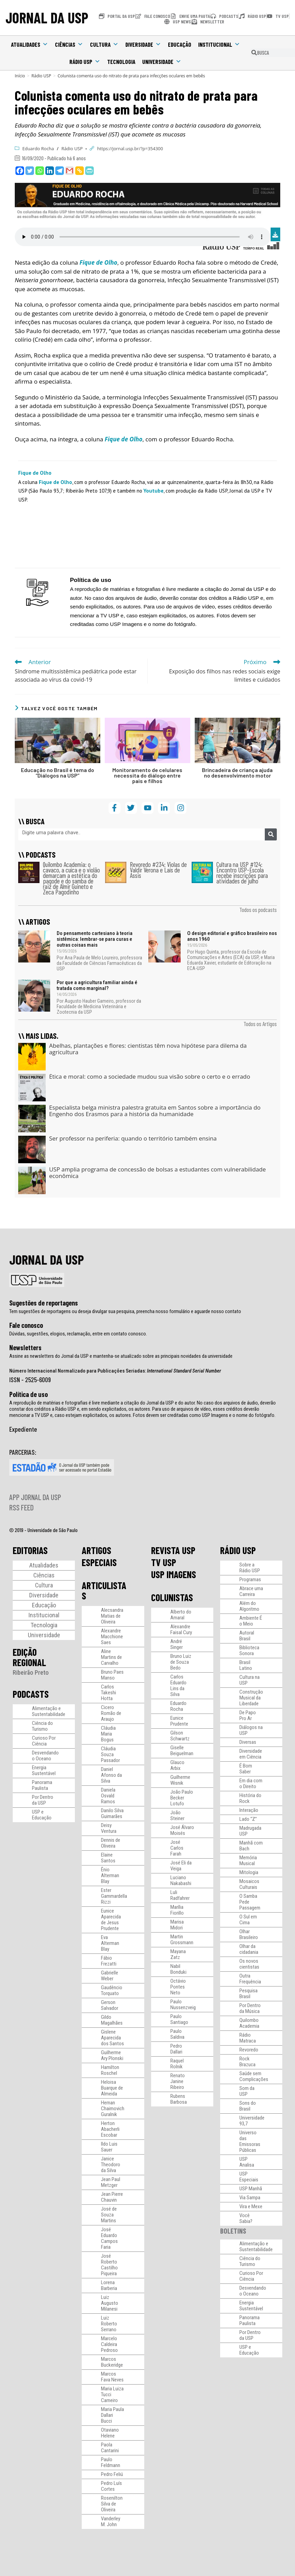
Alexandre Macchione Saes (112, 1636)
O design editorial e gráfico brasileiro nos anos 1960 (232, 936)
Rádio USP (84, 61)
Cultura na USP (249, 1680)
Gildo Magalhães (112, 2020)
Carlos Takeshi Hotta (108, 1693)
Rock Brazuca (247, 2062)
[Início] (20, 76)
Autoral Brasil (246, 1636)
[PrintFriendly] (89, 170)
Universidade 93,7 (251, 2121)
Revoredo (248, 2050)
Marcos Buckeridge (112, 2362)
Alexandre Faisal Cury (181, 1629)
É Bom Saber (245, 1769)
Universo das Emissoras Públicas (249, 2141)
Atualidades (29, 44)
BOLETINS (233, 2230)
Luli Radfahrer (180, 1895)
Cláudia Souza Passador (110, 1754)
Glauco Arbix (177, 1765)
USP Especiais (248, 2177)
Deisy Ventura (108, 1828)
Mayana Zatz (178, 1954)
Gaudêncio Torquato (111, 1990)
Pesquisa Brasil (248, 1994)
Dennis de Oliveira (110, 1843)
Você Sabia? (245, 2218)
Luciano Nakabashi (180, 1880)
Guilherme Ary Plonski (112, 2055)
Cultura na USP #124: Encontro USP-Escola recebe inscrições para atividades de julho (242, 872)
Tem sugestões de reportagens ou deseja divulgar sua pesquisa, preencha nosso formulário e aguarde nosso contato (125, 1311)
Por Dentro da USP (42, 1800)
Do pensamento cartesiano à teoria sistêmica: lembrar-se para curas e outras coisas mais (95, 939)
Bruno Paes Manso (112, 1675)
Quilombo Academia (249, 2023)
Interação (248, 1810)
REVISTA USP (173, 1550)
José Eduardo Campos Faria (109, 2238)
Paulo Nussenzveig (183, 2005)
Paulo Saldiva (177, 2034)
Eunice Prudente (179, 1721)
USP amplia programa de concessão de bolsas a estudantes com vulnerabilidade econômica (157, 1172)
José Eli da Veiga (181, 1866)
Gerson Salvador (109, 2005)
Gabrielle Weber (109, 1976)
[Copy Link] (79, 170)
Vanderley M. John (110, 2522)
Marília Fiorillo (177, 1910)
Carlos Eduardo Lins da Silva (178, 1685)
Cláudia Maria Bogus (108, 1734)
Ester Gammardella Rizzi (114, 1896)
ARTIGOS (96, 1550)
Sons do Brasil (247, 2106)
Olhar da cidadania (248, 1949)
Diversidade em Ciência (250, 1754)
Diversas (247, 1742)
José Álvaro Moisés (182, 1830)
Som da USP (246, 2091)
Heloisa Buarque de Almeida (112, 2088)
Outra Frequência (250, 1979)
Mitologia (248, 1872)
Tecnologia (121, 61)
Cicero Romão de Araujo (111, 1713)
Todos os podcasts (258, 909)
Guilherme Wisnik (180, 1780)
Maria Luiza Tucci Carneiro (112, 2394)
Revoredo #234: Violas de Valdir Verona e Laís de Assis (158, 869)
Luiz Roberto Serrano (109, 2324)
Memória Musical (248, 1860)
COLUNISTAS (172, 1597)
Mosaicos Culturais (249, 1884)
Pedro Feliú (112, 2474)
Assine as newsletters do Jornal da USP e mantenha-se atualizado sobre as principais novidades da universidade (120, 1356)
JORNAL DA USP (46, 17)
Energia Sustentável (44, 1770)
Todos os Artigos (260, 1023)
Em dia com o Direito (250, 1783)
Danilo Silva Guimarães (112, 1813)
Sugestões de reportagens (43, 1303)
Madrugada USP (250, 1831)
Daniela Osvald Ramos (108, 1796)
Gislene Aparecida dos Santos (112, 2038)
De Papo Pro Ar (247, 1715)
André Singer (176, 1644)
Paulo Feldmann (110, 2462)
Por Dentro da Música (250, 2008)
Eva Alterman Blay (110, 1943)
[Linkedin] (49, 170)
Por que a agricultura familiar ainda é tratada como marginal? (97, 985)
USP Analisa (246, 2162)
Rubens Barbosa (178, 2099)
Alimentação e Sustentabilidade (48, 1711)
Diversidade (143, 44)
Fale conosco (26, 1325)
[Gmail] (69, 170)
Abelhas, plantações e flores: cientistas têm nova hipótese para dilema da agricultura (148, 1049)
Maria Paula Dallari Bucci (112, 2415)
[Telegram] (59, 170)
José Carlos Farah (176, 1848)
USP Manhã (250, 2189)
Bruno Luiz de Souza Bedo (180, 1662)
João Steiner (177, 1815)
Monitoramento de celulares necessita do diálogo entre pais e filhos (147, 775)
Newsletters (25, 1347)
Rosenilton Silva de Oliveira (112, 2504)
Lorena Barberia (109, 2285)
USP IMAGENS (173, 1574)
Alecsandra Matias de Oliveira (112, 1616)
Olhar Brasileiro (248, 1934)
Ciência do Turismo (42, 1726)
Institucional (219, 44)
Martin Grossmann (181, 1940)
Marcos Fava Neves (112, 2377)
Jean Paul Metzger (110, 2182)
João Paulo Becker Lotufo (181, 1798)
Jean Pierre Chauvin (112, 2197)
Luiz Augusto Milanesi (109, 2303)
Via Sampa (249, 2197)
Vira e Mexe (250, 2206)
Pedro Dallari (176, 2049)
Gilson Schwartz (180, 1736)
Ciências (69, 44)
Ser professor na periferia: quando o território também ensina (133, 1138)
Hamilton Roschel (110, 2070)
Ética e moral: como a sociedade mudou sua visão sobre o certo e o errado (149, 1076)
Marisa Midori (177, 1925)
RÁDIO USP (238, 1550)
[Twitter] (29, 170)
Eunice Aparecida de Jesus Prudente (111, 1919)
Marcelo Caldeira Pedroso (109, 2344)
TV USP (163, 1562)
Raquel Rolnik (177, 2064)
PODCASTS (31, 1694)
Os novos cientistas (249, 1964)
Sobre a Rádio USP (249, 1568)
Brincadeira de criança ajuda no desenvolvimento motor (237, 772)
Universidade (161, 61)
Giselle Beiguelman (181, 1750)
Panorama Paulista (42, 1785)
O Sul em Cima (248, 1920)
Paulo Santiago (179, 2019)
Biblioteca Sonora (249, 1650)
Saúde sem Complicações (253, 2076)
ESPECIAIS (99, 1562)
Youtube (153, 490)
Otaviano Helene (110, 2433)
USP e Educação (42, 1815)
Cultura (104, 44)
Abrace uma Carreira (251, 1591)
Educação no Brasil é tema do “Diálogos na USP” (57, 772)
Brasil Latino (245, 1665)
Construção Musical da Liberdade (251, 1698)
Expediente (23, 1429)
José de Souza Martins (109, 2215)
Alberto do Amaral (180, 1615)
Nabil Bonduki (178, 1969)
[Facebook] (19, 170)
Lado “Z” (248, 1819)
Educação (179, 44)
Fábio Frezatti (108, 1961)
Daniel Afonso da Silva (111, 1775)
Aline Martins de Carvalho (111, 1657)
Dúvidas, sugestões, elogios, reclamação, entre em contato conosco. (78, 1334)
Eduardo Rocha (38, 148)
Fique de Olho (55, 481)
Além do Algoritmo (249, 1606)
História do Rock (250, 1798)
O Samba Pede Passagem (249, 1902)
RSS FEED (21, 1507)
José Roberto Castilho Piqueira (109, 2265)
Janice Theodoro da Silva (110, 2164)
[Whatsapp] (39, 170)
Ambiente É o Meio (250, 1621)
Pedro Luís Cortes (111, 2486)
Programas (250, 1579)
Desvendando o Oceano (45, 1756)
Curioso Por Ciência (44, 1741)
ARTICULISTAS (104, 1590)
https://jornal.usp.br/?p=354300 (130, 148)
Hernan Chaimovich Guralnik (112, 2108)
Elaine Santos (108, 1858)
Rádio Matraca (247, 2038)
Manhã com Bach (251, 1846)
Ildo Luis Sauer (109, 2147)
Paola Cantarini (110, 2448)
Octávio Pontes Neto (178, 1987)
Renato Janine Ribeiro (177, 2081)
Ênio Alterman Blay (110, 1875)
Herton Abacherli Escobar (110, 2129)
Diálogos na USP (251, 1730)
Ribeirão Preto (31, 1672)
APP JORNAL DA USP (35, 1497)
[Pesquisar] (271, 834)
